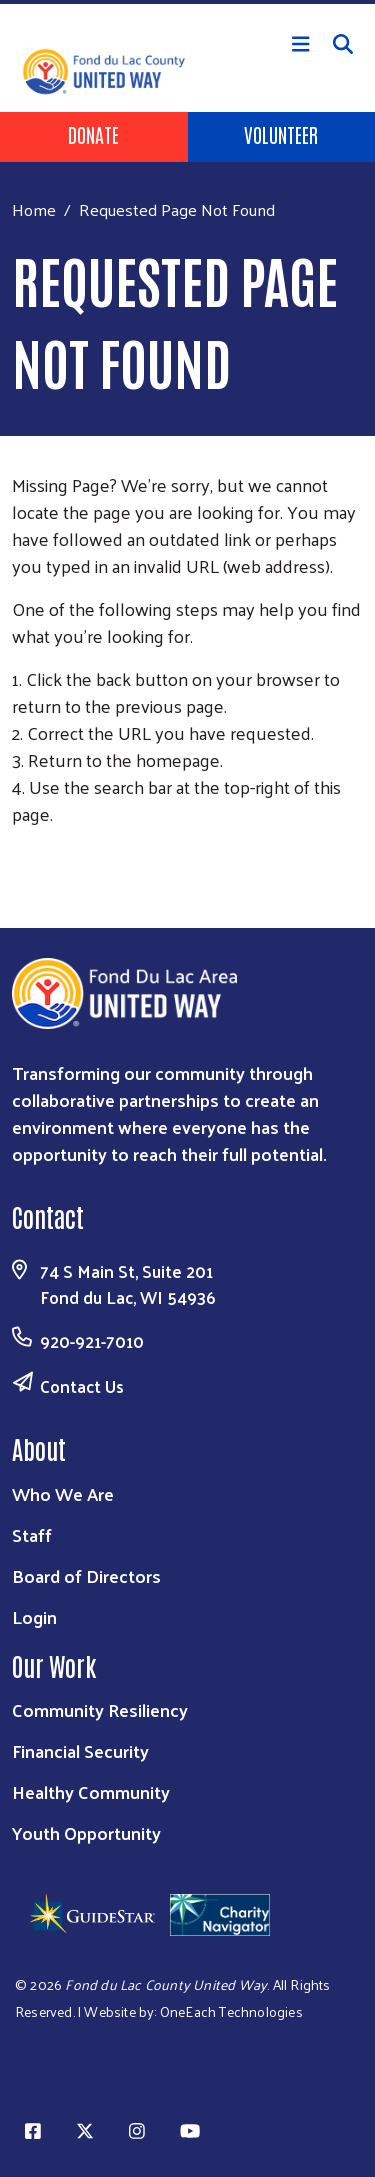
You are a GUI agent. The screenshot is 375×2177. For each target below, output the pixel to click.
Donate (93, 134)
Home (34, 209)
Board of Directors (86, 1575)
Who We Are (63, 1493)
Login (34, 1616)
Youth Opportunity (86, 1832)
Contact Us (82, 1386)
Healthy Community (91, 1791)
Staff (32, 1534)
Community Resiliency (100, 1709)
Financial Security (80, 1750)
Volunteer (281, 134)
